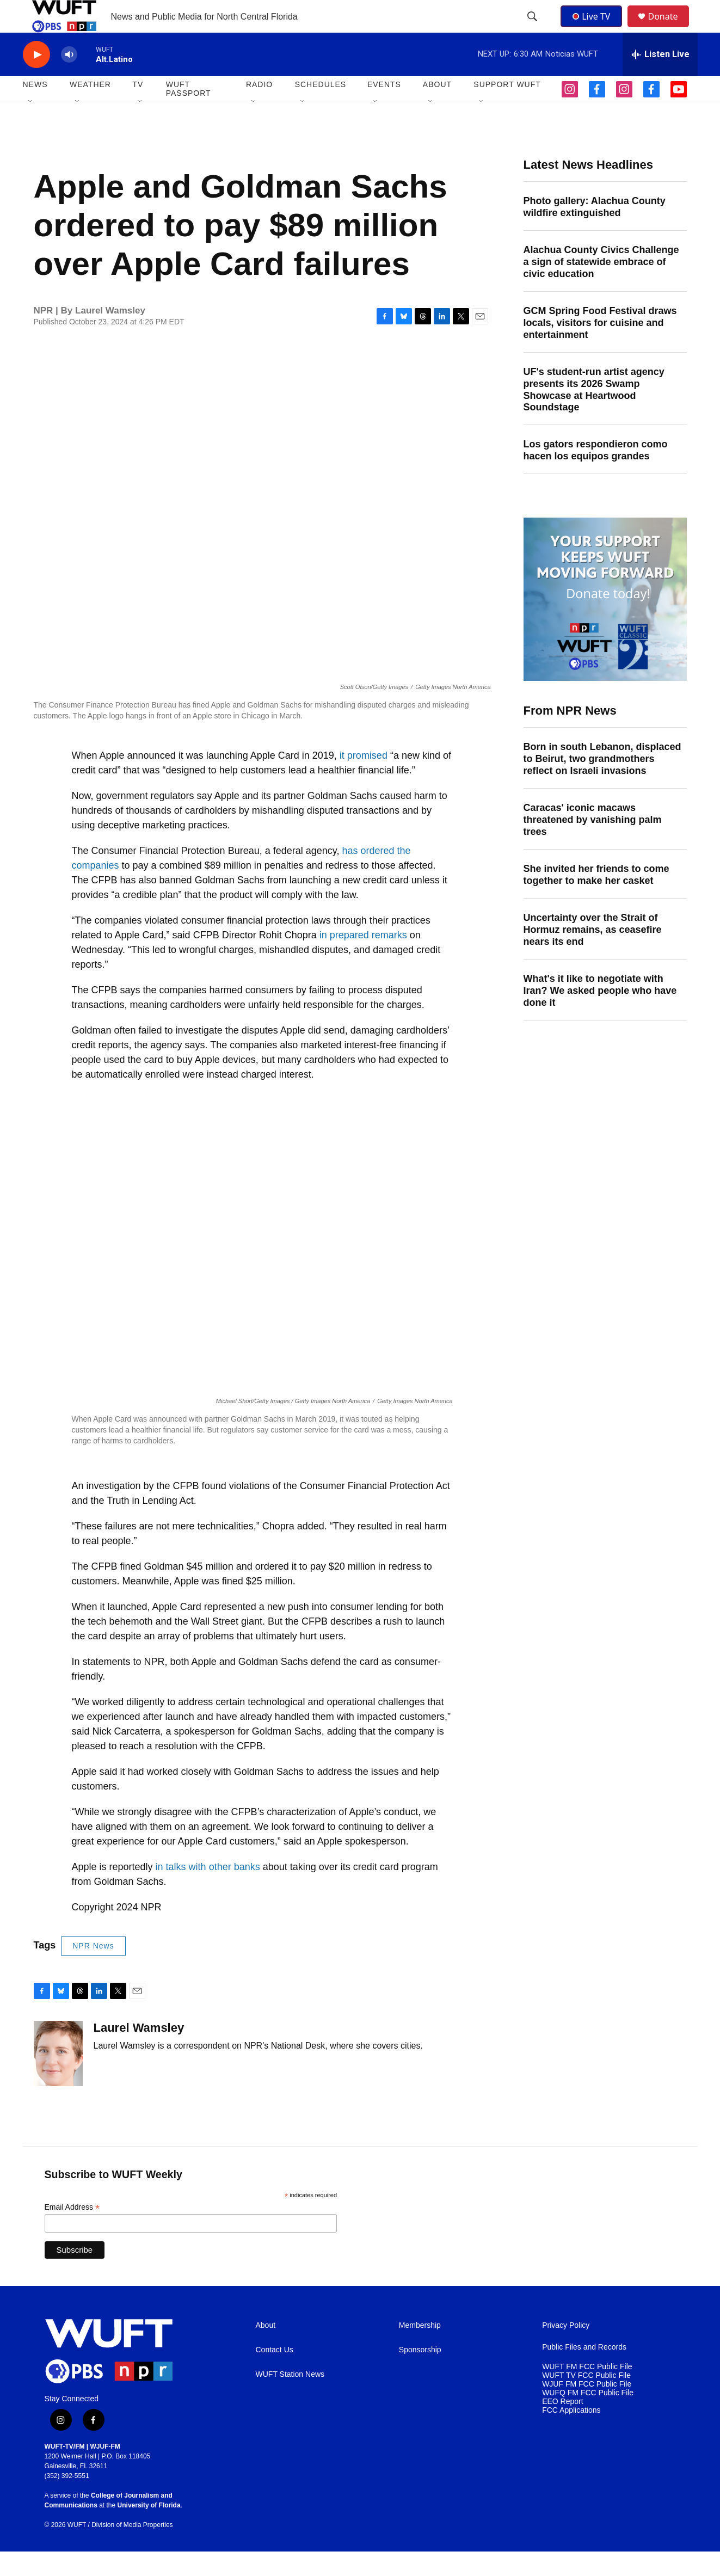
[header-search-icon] (534, 29)
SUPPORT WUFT (507, 108)
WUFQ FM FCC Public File (587, 2417)
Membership (420, 2350)
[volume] (69, 79)
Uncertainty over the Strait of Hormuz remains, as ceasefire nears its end (593, 954)
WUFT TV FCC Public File (586, 2400)
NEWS (35, 108)
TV (137, 108)
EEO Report (562, 2426)
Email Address (72, 2232)
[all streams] (660, 79)
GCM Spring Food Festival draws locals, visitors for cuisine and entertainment (600, 347)
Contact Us (274, 2374)
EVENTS (384, 108)
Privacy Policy (565, 2350)
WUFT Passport (188, 113)
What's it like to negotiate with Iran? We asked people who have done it (600, 1015)
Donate (670, 28)
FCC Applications (571, 2435)
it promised (363, 779)
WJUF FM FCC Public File (586, 2409)
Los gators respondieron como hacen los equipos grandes (596, 474)
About (266, 2350)
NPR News (93, 1970)
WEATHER (90, 108)
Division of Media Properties (132, 2549)
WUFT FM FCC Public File (587, 2391)
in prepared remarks (363, 959)
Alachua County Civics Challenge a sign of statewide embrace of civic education (601, 286)
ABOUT (437, 108)
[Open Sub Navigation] (31, 126)
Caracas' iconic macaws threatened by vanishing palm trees (593, 844)
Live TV (595, 28)
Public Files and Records (584, 2372)
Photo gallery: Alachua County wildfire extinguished (595, 231)
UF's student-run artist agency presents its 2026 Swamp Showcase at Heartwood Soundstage (594, 414)
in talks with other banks (208, 1891)
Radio (259, 108)
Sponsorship (420, 2374)
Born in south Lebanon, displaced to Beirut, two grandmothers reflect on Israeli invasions (602, 783)
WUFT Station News (290, 2399)
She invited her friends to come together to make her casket (596, 899)
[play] (36, 79)
